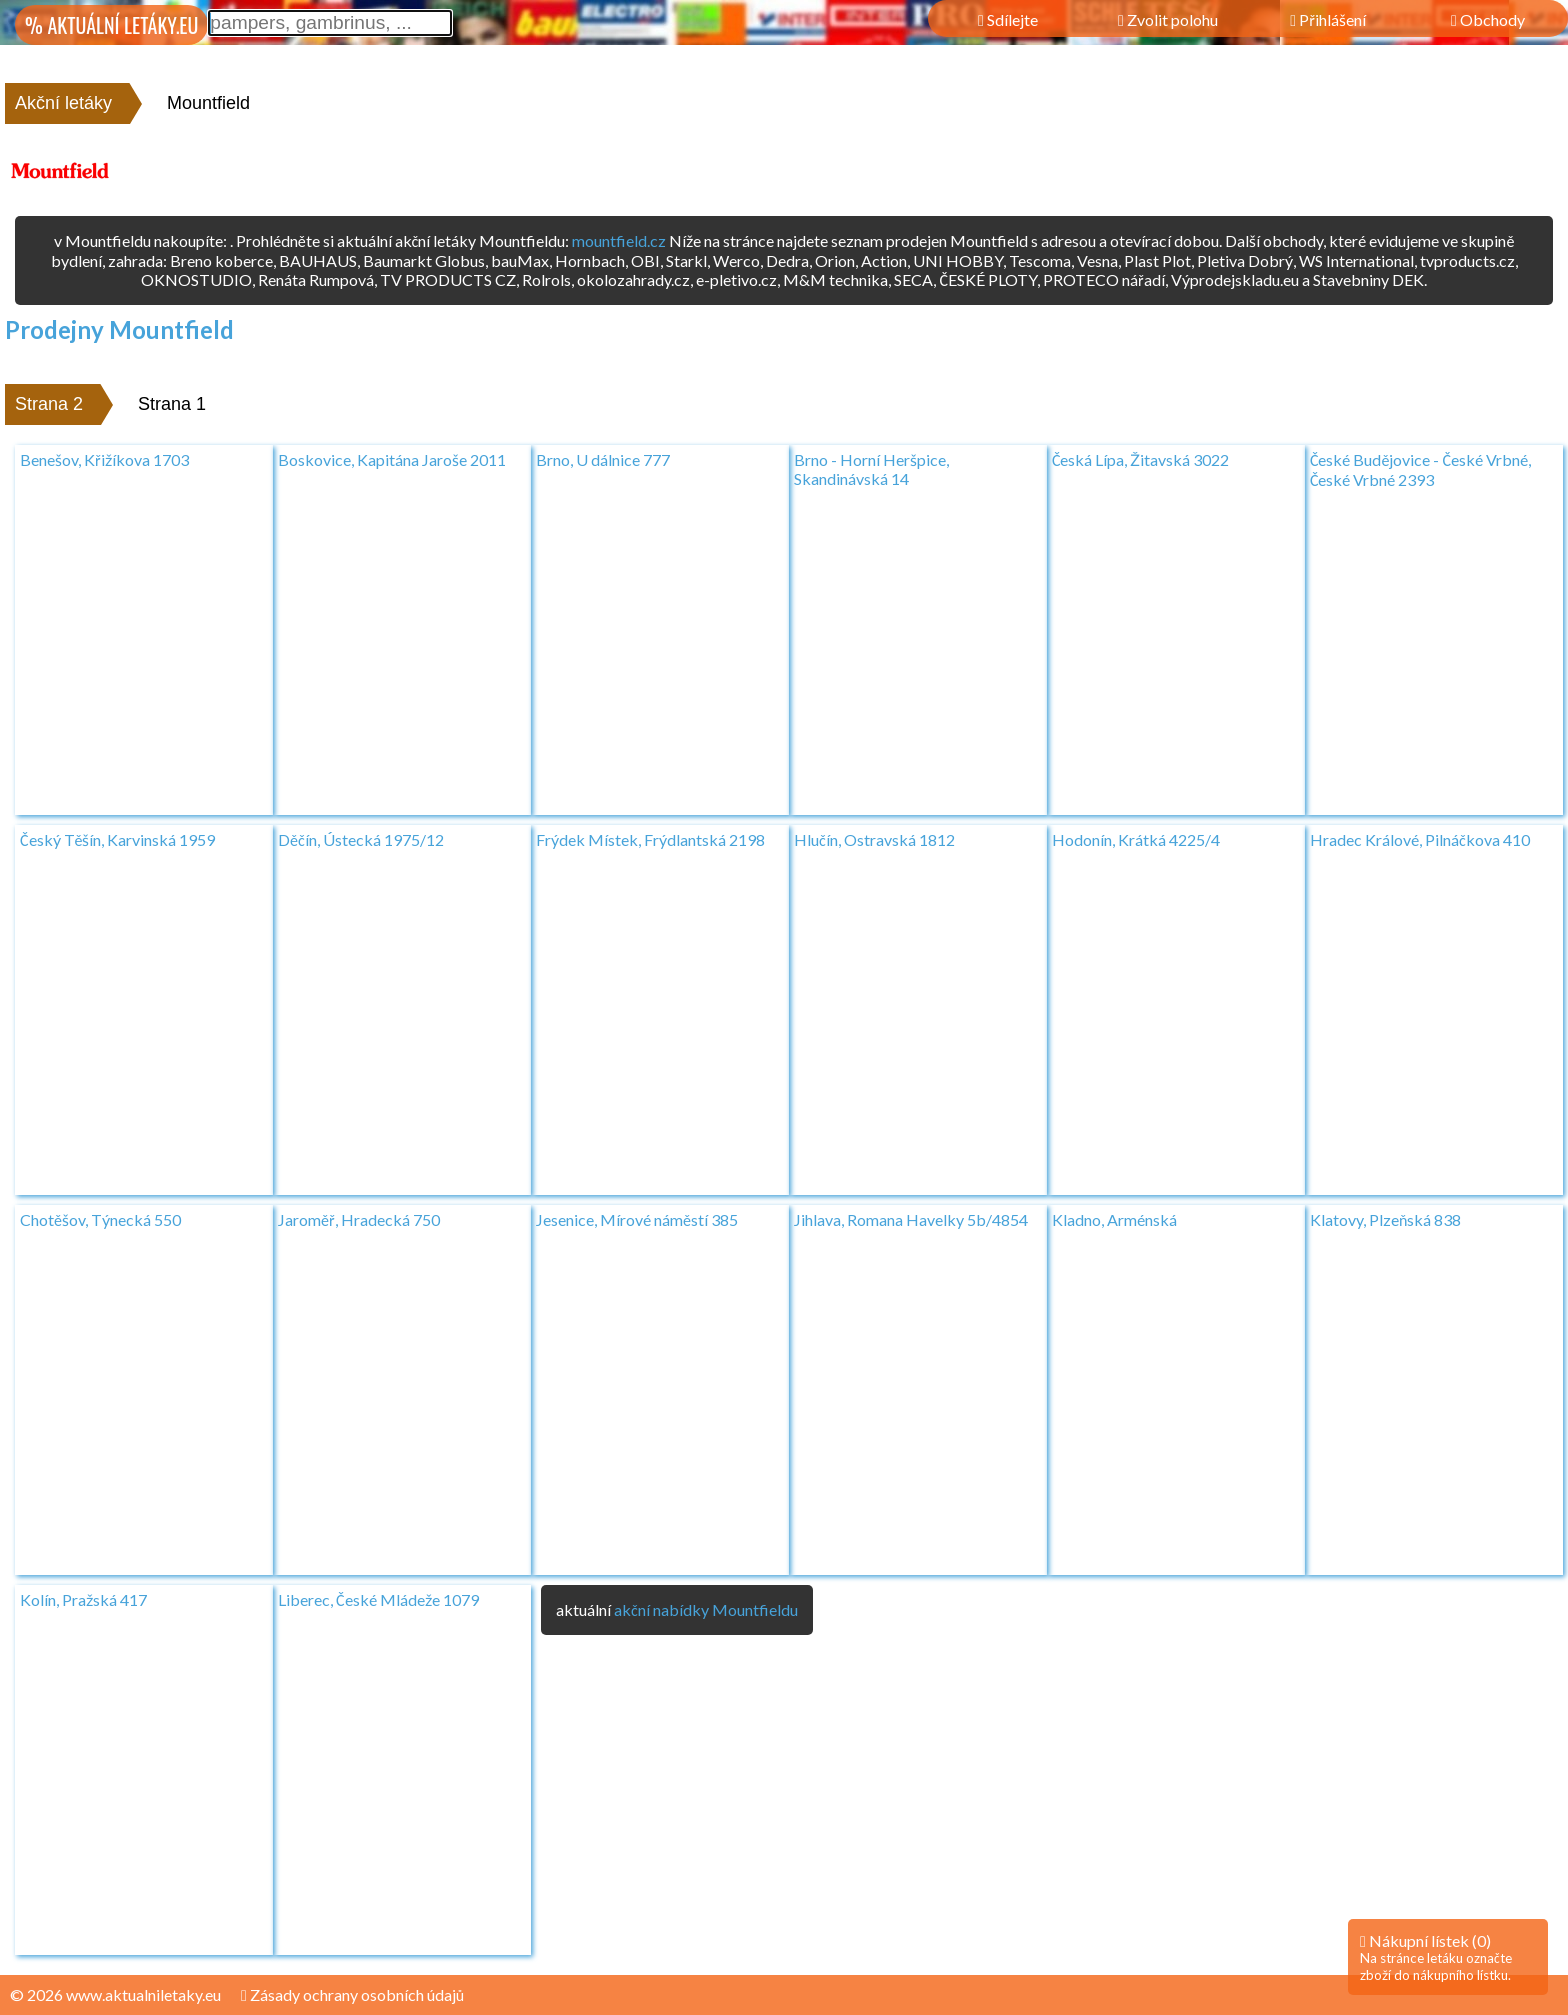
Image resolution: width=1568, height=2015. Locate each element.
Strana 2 (49, 404)
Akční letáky (63, 103)
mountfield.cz (619, 240)
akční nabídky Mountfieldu (706, 1609)
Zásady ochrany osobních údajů (352, 1994)
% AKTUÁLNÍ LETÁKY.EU (111, 25)
